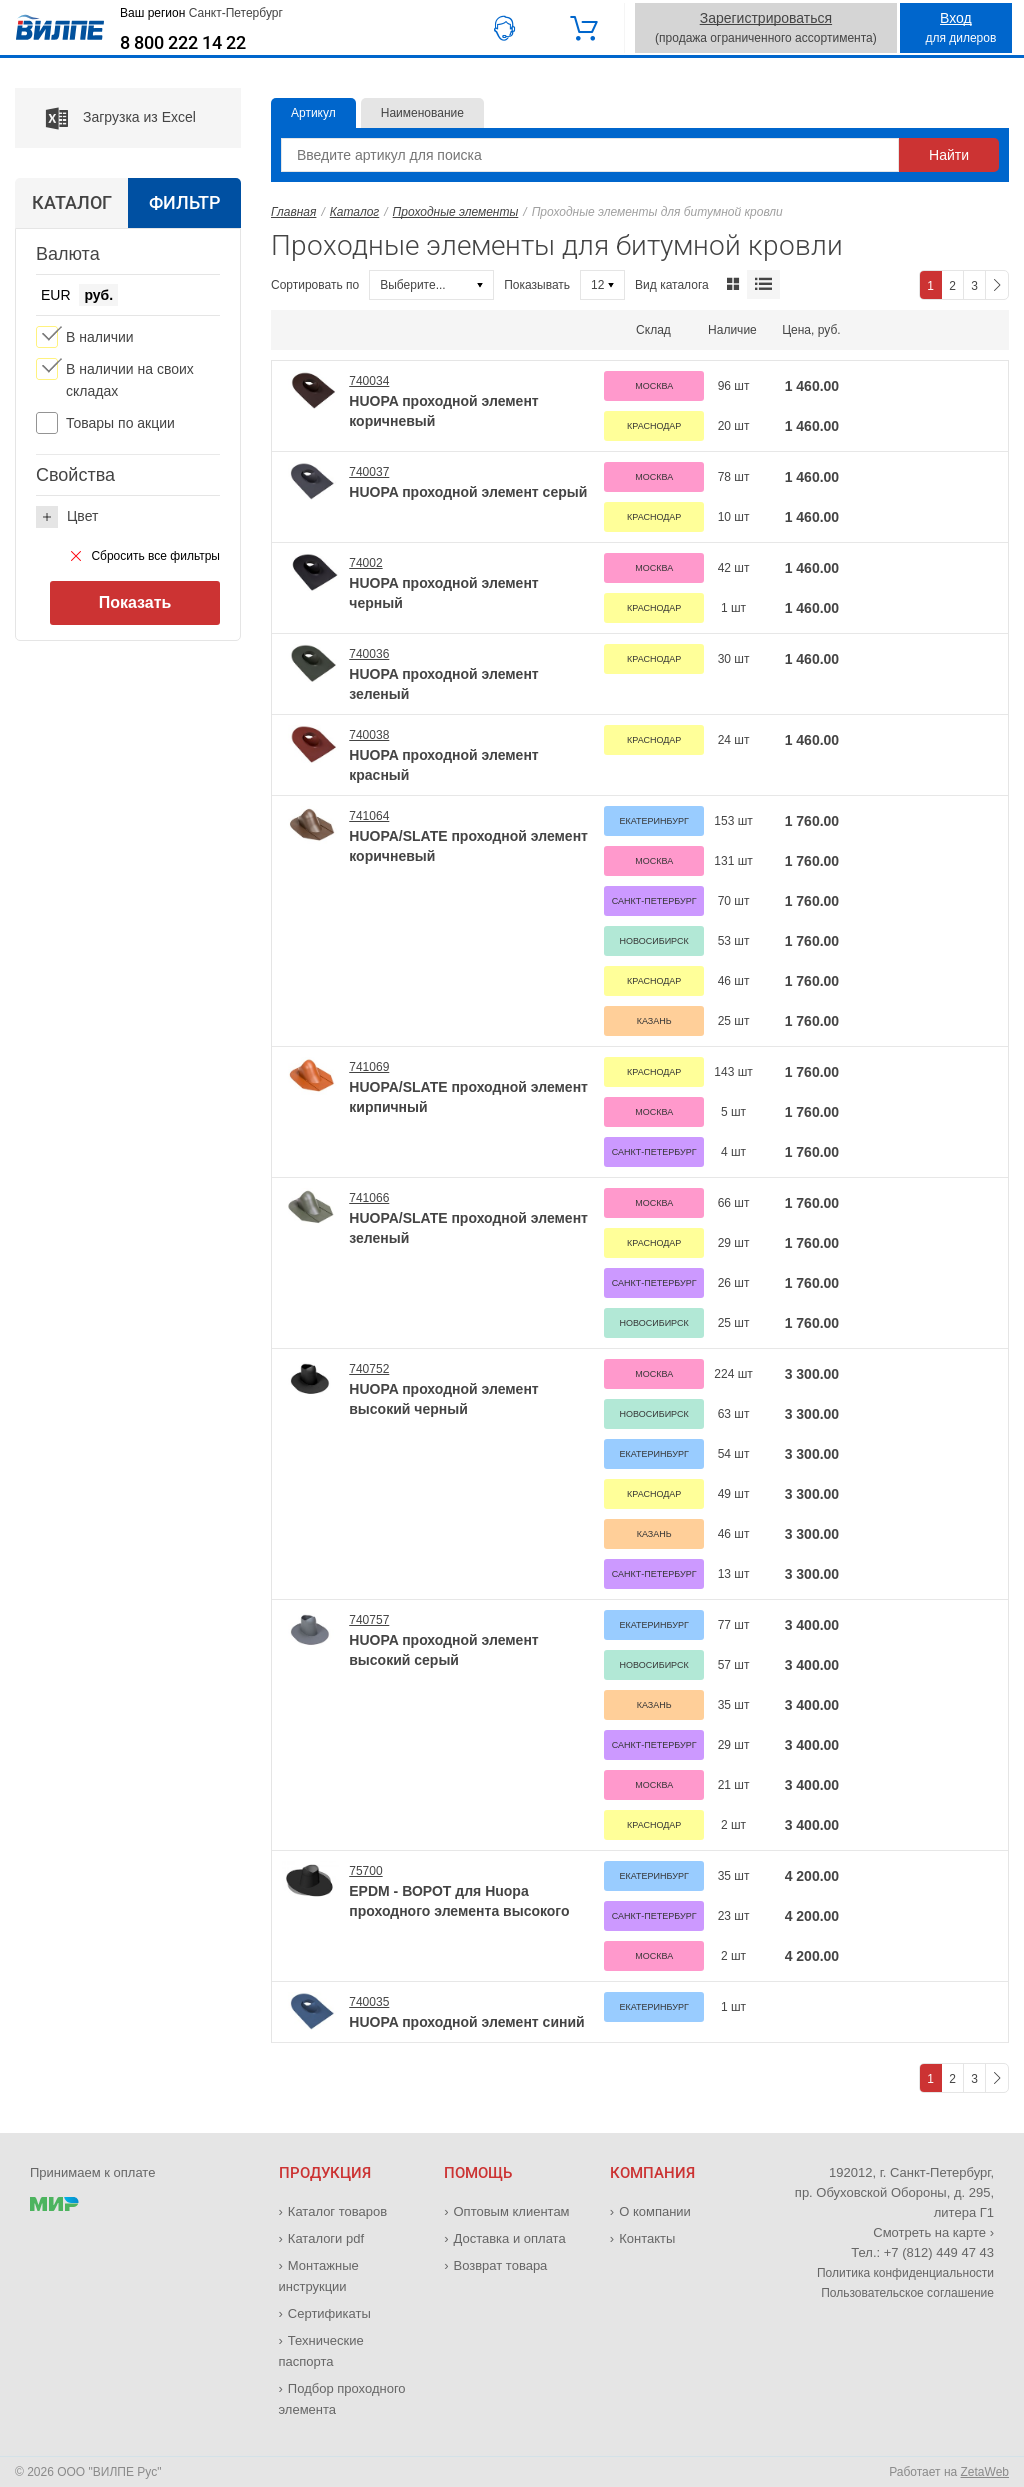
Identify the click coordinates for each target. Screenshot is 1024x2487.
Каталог (355, 212)
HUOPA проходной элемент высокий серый (443, 1650)
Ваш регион (201, 13)
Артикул (313, 113)
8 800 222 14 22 (183, 43)
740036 (369, 654)
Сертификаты (329, 2313)
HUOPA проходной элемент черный (443, 593)
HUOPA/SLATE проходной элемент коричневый (468, 846)
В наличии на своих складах (130, 380)
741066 (369, 1198)
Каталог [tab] (72, 202)
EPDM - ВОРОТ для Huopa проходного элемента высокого (459, 1901)
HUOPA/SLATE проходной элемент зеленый (468, 1228)
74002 (365, 563)
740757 (369, 1620)
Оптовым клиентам (512, 2211)
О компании (655, 2211)
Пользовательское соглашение (907, 2293)
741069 (369, 1067)
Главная (293, 212)
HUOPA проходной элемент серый (468, 492)
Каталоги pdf (326, 2238)
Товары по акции (120, 423)
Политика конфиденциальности (905, 2273)
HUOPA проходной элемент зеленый (443, 684)
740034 (369, 381)
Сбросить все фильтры (145, 556)
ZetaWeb (985, 2472)
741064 (369, 816)
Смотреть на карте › (933, 2232)
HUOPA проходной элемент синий (466, 2022)
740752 (369, 1369)
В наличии (100, 337)
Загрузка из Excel (105, 118)
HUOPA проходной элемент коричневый (443, 411)
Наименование (422, 113)
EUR (56, 295)
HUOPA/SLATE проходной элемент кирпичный (468, 1097)
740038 (369, 735)
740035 (369, 2002)
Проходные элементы (456, 212)
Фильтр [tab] (184, 202)
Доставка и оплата (510, 2238)
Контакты (647, 2238)
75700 (365, 1871)
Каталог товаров (337, 2211)
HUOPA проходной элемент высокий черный (443, 1399)
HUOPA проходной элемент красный (443, 765)
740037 (369, 472)
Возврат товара (501, 2265)
